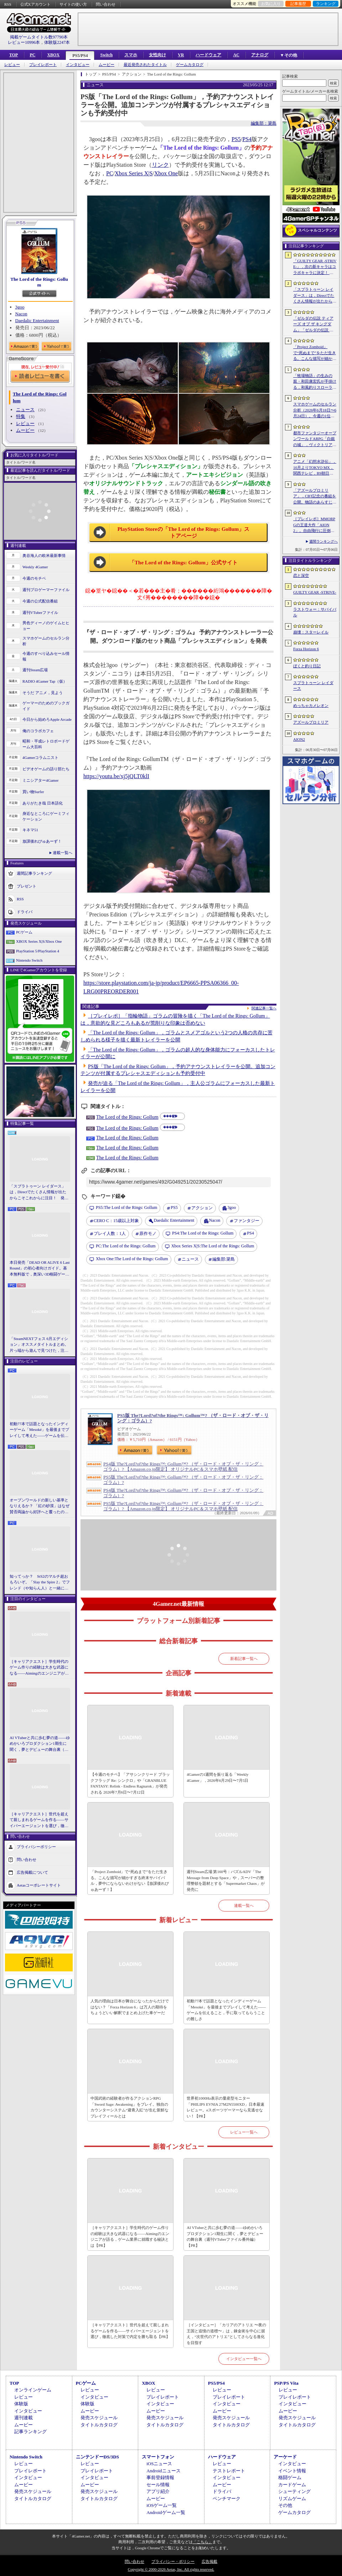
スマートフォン (158, 2456)
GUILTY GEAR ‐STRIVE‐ (314, 592)
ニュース (25, 409)
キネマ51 (30, 830)
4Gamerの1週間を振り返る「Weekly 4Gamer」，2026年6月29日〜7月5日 (217, 1777)
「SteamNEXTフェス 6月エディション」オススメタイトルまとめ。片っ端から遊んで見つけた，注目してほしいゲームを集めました (39, 1345)
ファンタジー (246, 1220)
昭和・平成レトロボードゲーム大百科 (45, 744)
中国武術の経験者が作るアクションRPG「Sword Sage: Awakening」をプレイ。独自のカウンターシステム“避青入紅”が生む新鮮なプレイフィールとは (129, 2107)
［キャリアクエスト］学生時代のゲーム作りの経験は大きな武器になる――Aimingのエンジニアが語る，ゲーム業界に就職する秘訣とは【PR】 (39, 1667)
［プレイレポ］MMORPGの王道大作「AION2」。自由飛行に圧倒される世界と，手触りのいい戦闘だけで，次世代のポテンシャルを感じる (314, 525)
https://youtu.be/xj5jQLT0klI (116, 776)
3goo (20, 307)
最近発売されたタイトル (145, 65)
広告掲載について (32, 1872)
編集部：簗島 (263, 123)
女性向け (157, 54)
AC (236, 54)
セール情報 (158, 2484)
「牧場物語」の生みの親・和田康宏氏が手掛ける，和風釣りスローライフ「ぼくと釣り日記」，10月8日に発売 (314, 381)
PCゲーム (24, 932)
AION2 (299, 739)
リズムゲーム (292, 2498)
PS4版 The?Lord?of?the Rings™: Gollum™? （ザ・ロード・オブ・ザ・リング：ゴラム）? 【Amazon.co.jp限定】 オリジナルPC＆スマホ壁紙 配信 (183, 1466)
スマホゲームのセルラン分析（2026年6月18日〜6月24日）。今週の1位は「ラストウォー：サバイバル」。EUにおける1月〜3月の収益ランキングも (314, 410)
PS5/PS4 (80, 55)
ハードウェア (208, 54)
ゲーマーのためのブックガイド (45, 706)
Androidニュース (163, 2470)
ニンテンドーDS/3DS (97, 2456)
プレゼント (26, 886)
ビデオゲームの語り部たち (45, 769)
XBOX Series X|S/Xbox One (39, 941)
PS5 (236, 139)
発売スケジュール (99, 2417)
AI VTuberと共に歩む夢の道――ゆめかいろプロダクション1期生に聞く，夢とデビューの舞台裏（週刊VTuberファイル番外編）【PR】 (40, 1744)
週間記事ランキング (34, 873)
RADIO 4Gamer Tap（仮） (44, 681)
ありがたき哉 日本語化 (42, 803)
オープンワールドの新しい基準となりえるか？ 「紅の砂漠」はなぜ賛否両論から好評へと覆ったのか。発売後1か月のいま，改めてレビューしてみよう (39, 1506)
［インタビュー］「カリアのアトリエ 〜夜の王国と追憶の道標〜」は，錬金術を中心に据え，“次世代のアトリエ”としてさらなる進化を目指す (226, 2334)
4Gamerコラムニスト (40, 757)
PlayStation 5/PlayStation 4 (37, 951)
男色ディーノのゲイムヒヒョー (45, 626)
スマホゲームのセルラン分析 (45, 641)
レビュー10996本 (24, 42)
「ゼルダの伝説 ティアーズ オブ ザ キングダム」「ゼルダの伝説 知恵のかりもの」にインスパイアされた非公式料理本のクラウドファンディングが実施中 (314, 324)
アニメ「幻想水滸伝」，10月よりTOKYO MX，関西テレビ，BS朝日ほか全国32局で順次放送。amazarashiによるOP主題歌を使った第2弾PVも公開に (314, 467)
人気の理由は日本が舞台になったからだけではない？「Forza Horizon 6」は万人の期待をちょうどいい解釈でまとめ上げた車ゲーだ (129, 2007)
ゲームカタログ (189, 65)
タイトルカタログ (99, 2424)
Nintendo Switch (29, 960)
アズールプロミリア (310, 722)
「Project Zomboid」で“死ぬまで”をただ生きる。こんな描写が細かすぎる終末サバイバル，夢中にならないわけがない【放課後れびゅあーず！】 (129, 1880)
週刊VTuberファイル (40, 612)
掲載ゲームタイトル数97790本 (39, 37)
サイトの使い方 (73, 4)
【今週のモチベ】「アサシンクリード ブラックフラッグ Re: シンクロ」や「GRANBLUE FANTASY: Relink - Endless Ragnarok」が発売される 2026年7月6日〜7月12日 (130, 1783)
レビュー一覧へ (244, 2132)
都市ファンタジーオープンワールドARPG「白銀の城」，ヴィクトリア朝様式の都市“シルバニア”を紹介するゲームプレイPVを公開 (314, 439)
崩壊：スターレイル (310, 632)
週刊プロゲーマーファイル (45, 590)
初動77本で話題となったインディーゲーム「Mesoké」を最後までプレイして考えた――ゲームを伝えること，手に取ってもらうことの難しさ (39, 1430)
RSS (7, 4)
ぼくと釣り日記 (307, 666)
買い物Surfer (33, 792)
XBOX (53, 54)
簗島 (223, 1259)
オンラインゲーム (32, 2390)
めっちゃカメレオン (310, 705)
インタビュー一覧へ (243, 2359)
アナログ (259, 54)
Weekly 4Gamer (35, 567)
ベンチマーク (226, 2498)
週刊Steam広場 (35, 670)
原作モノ (147, 1233)
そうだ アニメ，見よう (42, 692)
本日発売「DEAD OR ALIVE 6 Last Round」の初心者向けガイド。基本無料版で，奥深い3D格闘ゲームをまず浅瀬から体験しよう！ (40, 1268)
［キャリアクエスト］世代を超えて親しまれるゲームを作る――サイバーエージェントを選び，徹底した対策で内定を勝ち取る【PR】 (39, 1820)
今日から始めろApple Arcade (47, 719)
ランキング (326, 3)
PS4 (247, 139)
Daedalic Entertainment (37, 320)
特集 (20, 416)
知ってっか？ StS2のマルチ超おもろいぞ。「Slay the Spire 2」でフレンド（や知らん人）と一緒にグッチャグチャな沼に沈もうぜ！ (40, 1582)
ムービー (106, 65)
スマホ (130, 54)
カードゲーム (292, 2484)
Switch (106, 54)
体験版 (21, 2403)
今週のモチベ (34, 578)
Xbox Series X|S (133, 173)
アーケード (285, 2456)
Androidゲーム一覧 (165, 2512)
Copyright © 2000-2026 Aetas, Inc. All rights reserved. (171, 2569)
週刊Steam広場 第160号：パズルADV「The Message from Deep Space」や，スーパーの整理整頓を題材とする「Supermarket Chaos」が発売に (225, 1880)
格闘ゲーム (289, 2477)
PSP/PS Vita (286, 2383)
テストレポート (229, 2470)
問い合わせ (105, 4)
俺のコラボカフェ (38, 731)
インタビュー (77, 65)
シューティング (294, 2491)
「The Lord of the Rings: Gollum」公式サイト (183, 562)
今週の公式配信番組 (40, 601)
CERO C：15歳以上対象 (116, 1220)
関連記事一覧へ (264, 1008)
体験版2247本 (57, 42)
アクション (202, 1207)
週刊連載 (23, 2417)
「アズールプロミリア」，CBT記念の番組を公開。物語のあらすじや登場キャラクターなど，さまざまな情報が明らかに (314, 496)
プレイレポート (43, 65)
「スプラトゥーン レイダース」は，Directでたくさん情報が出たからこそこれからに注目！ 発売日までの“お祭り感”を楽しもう (39, 1192)
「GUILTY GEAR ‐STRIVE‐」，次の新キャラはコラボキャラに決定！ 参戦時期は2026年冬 (314, 267)
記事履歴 (298, 3)
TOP (13, 54)
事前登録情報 (160, 2477)
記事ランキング (30, 2431)
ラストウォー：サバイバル (314, 612)
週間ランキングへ (323, 541)
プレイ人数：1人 (110, 1233)
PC (32, 54)
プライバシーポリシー (36, 1847)
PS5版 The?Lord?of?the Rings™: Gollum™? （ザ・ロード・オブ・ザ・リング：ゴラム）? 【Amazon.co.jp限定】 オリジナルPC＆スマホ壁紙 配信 (183, 1506)
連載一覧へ (62, 852)
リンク (160, 165)
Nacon (21, 313)
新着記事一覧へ (244, 1658)
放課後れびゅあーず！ (42, 841)
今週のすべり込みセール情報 (45, 656)
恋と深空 (301, 575)
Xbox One (166, 173)
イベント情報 (292, 2470)
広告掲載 (209, 2561)
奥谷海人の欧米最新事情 (44, 555)
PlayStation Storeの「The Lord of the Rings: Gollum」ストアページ (184, 532)
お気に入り (271, 3)
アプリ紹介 (158, 2491)
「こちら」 (202, 2542)
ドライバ (24, 911)
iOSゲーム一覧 (161, 2505)
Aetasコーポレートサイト (39, 1885)
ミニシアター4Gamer (40, 780)
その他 (285, 2505)
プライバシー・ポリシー (173, 2561)
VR (181, 54)
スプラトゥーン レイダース (313, 686)
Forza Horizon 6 (306, 649)
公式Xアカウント (35, 4)
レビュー (12, 65)
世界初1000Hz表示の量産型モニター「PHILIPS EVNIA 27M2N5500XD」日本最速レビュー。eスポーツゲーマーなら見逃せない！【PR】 (225, 2107)
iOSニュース (159, 2463)
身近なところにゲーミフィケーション (45, 816)
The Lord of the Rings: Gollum (39, 282)
